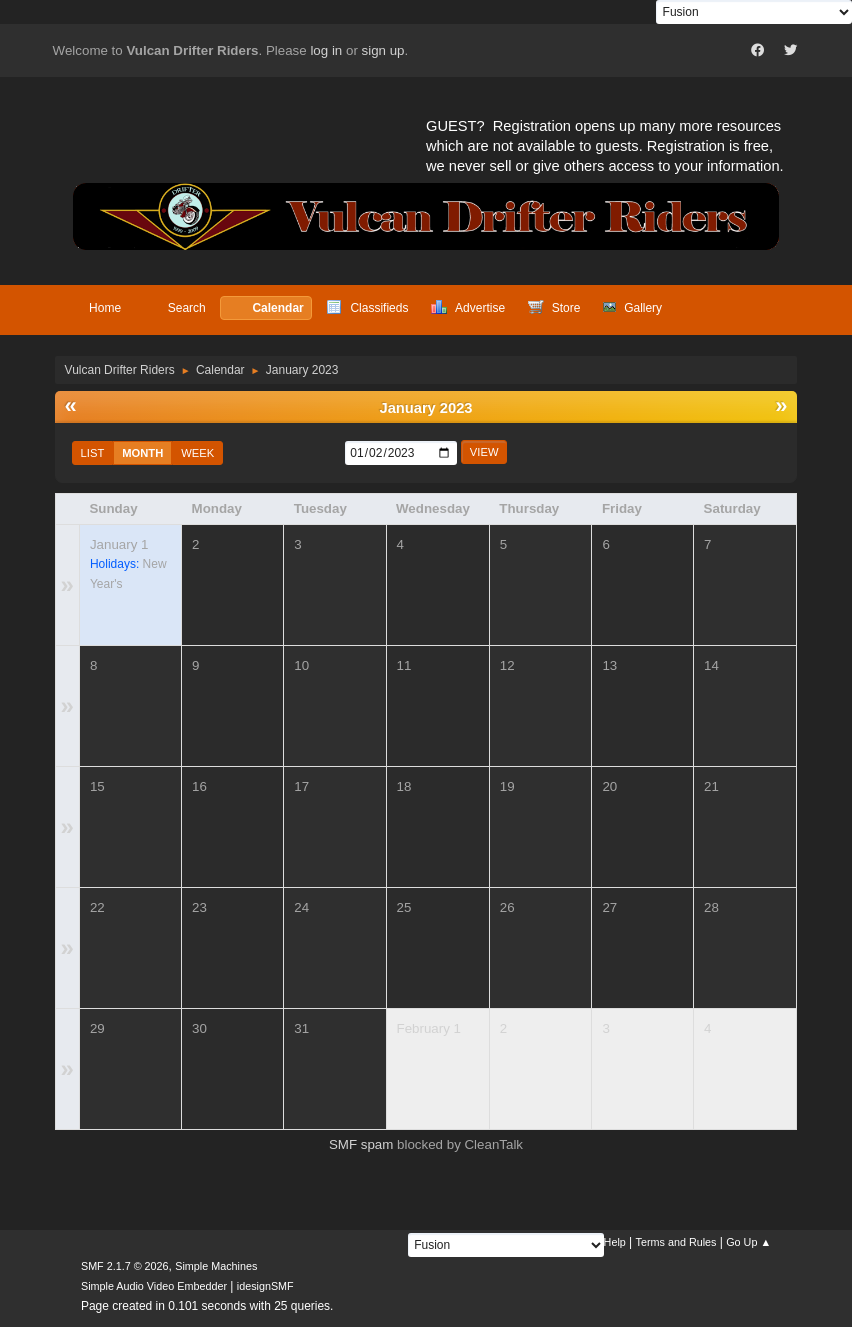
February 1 (429, 1028)
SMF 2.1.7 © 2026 (125, 1266)
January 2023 (426, 408)
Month (142, 453)
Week (197, 453)
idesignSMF (265, 1286)
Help (615, 1242)
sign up (383, 50)
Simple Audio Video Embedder (154, 1286)
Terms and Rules (676, 1242)
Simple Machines (216, 1266)
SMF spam (361, 1144)
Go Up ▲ (748, 1242)
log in (326, 50)
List (93, 453)
